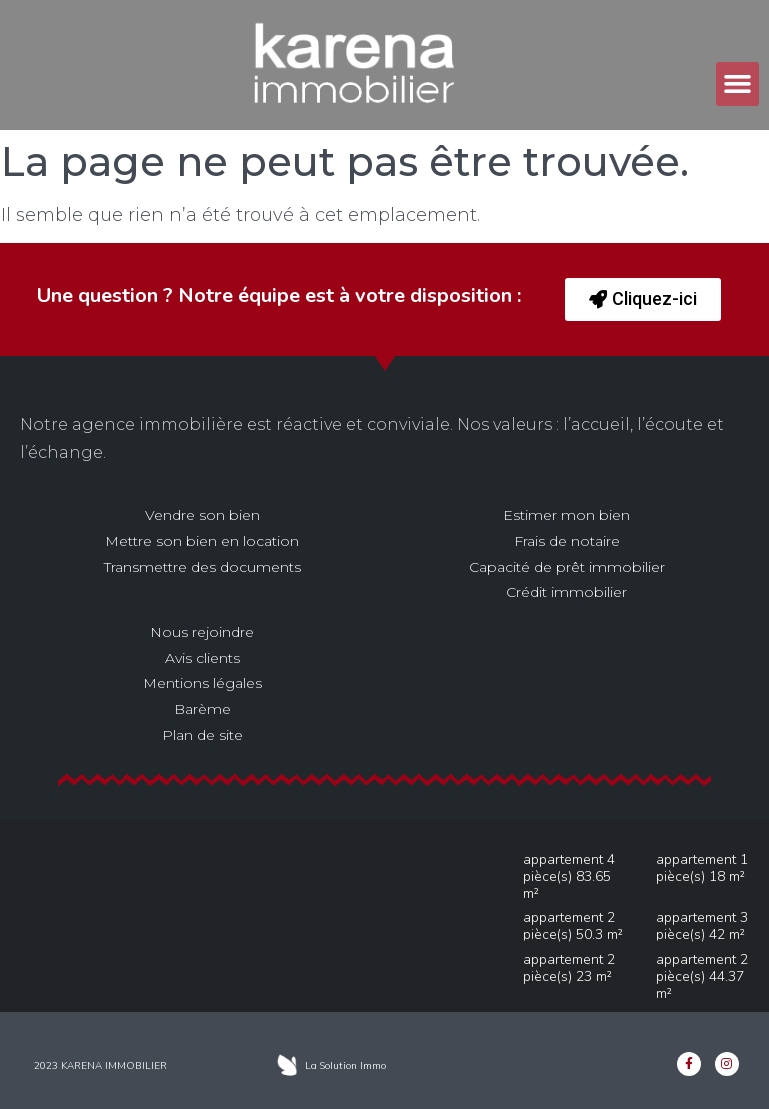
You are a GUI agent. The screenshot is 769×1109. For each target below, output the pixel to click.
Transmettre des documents (202, 567)
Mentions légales (202, 683)
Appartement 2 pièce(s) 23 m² (569, 968)
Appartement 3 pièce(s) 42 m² (702, 926)
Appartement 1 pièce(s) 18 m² (702, 868)
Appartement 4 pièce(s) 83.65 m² (569, 876)
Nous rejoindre (202, 632)
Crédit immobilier (566, 592)
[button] (738, 84)
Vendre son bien (202, 515)
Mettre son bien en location (202, 541)
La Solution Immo (345, 1065)
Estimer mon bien (566, 515)
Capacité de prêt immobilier (567, 567)
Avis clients (202, 658)
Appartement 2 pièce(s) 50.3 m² (573, 926)
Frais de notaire (567, 541)
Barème (202, 709)
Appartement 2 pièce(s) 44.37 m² (702, 976)
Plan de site (202, 735)
